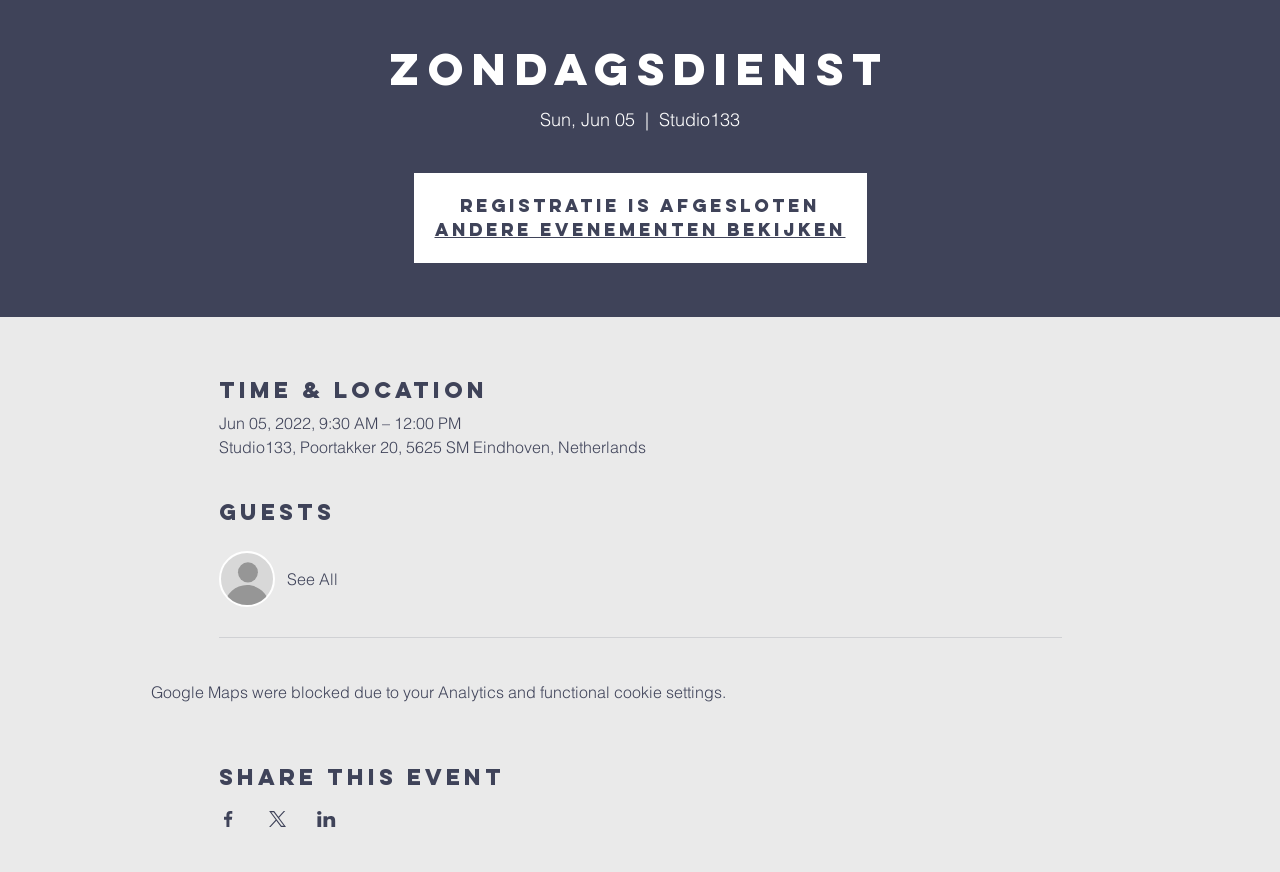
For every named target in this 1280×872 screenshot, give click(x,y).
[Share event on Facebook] (228, 819)
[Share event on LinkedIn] (326, 819)
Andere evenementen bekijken (640, 229)
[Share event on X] (277, 819)
